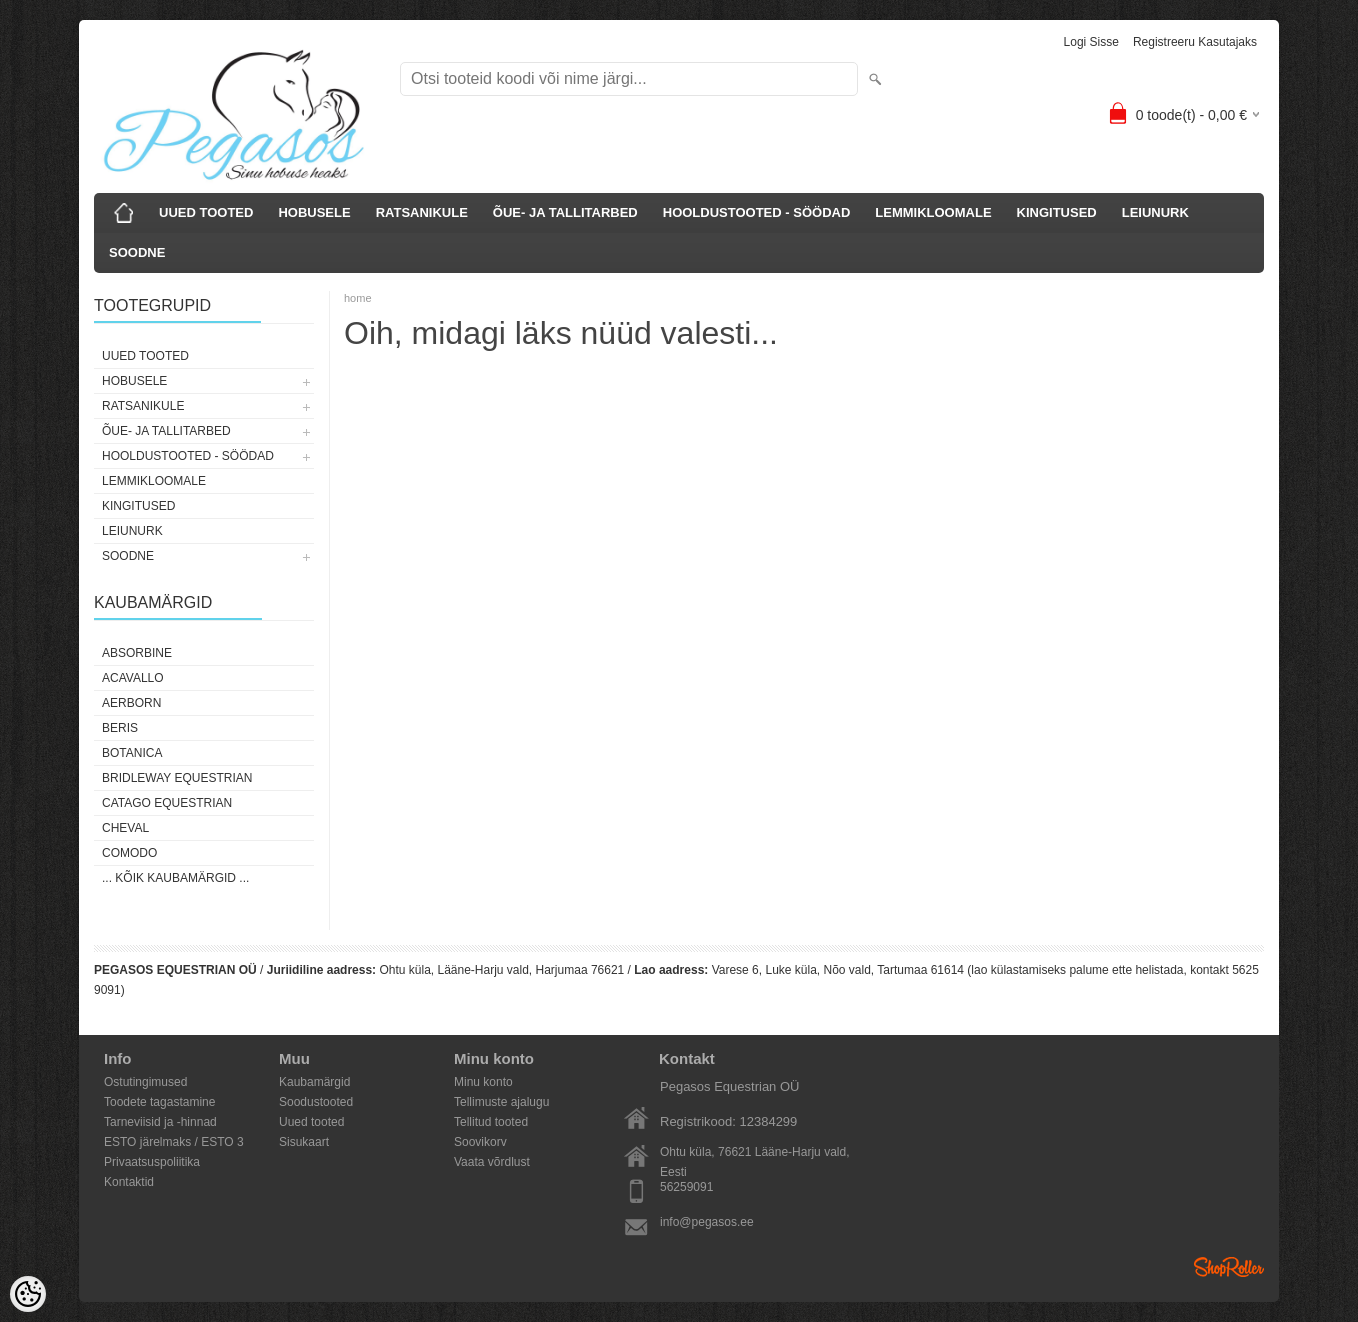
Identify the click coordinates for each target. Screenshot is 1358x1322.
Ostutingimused (145, 1082)
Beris (120, 728)
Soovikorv (480, 1142)
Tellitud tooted (491, 1122)
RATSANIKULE (422, 212)
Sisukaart (304, 1142)
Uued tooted (311, 1122)
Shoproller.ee (1229, 1267)
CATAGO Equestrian (167, 803)
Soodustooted (316, 1102)
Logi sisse (1091, 42)
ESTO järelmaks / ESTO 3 (174, 1142)
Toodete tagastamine (159, 1102)
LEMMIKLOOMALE (933, 212)
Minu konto (483, 1082)
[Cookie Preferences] (28, 1294)
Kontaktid (129, 1182)
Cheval (125, 828)
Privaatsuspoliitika (152, 1162)
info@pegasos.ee (707, 1222)
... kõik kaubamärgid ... (175, 878)
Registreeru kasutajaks (1195, 42)
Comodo (129, 853)
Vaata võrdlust (492, 1162)
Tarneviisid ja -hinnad (160, 1122)
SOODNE (137, 252)
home (358, 298)
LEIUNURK (1155, 212)
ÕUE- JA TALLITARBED (565, 212)
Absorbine (137, 653)
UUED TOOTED (206, 212)
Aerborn (131, 703)
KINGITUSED (1057, 212)
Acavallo (133, 678)
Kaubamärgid (314, 1082)
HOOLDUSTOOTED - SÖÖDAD (757, 212)
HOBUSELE (314, 212)
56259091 (686, 1187)
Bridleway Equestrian (177, 778)
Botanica (132, 753)
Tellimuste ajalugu (501, 1102)
